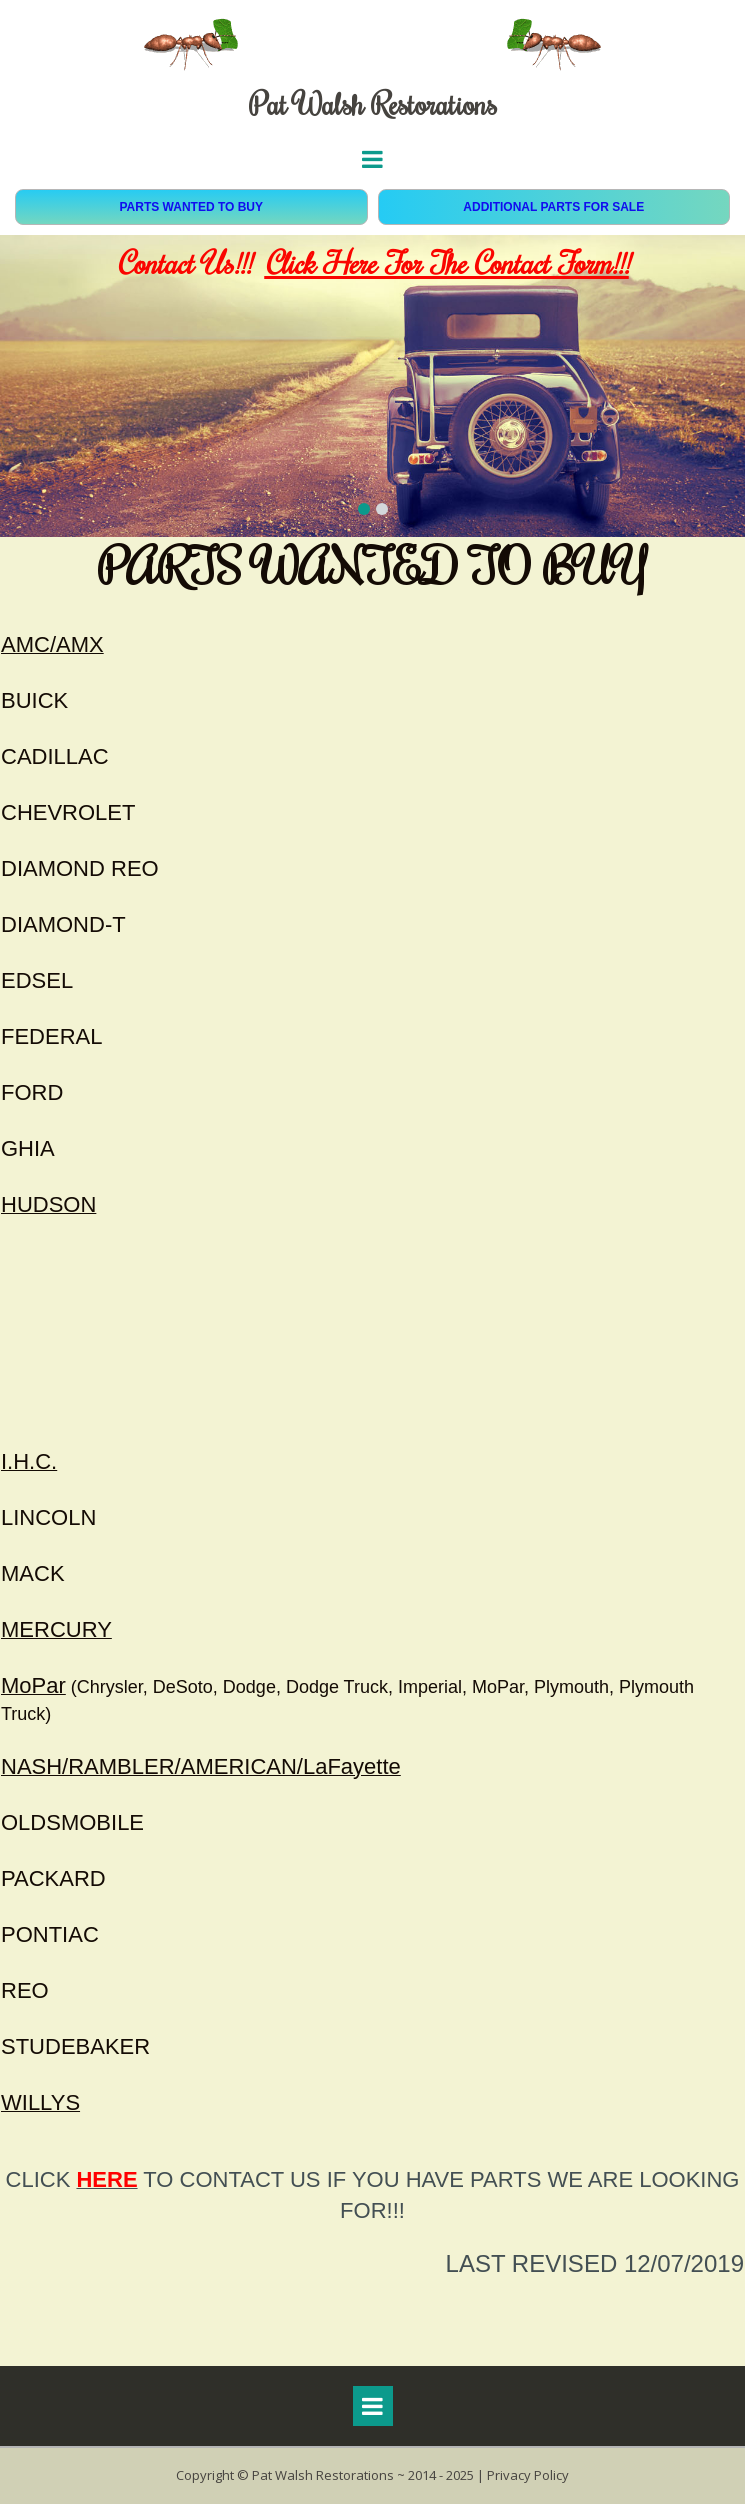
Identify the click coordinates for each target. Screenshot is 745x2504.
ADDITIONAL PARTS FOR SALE (553, 207)
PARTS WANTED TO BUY (191, 207)
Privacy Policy (528, 2475)
